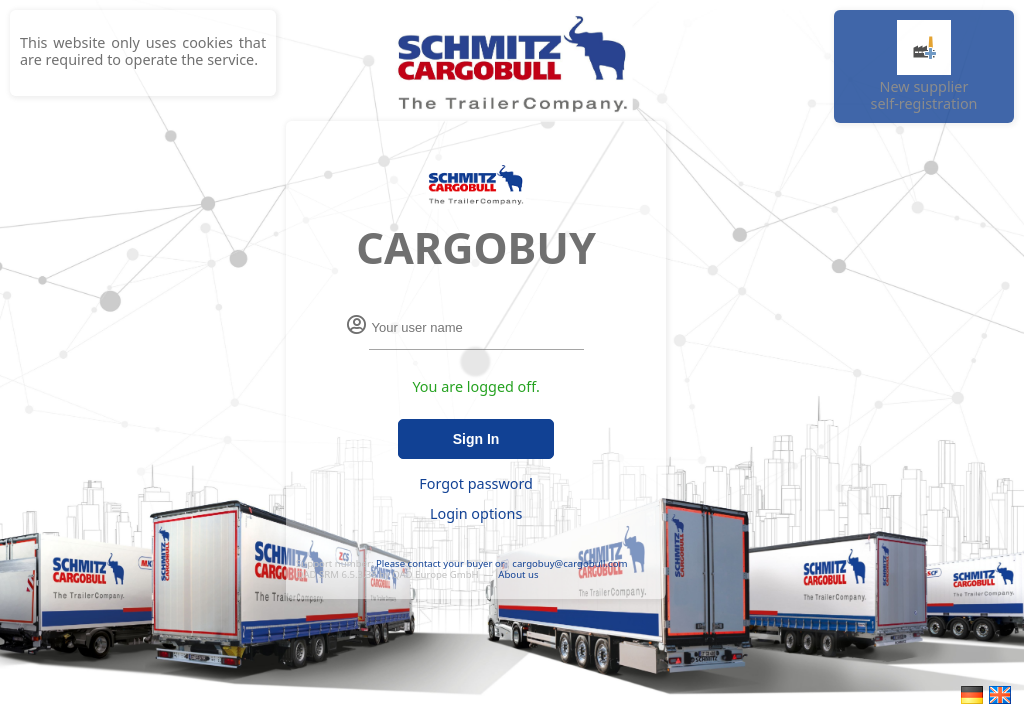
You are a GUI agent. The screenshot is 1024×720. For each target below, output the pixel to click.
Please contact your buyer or (440, 563)
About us (518, 574)
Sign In (476, 439)
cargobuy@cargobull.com (569, 563)
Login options (476, 513)
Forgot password (476, 483)
